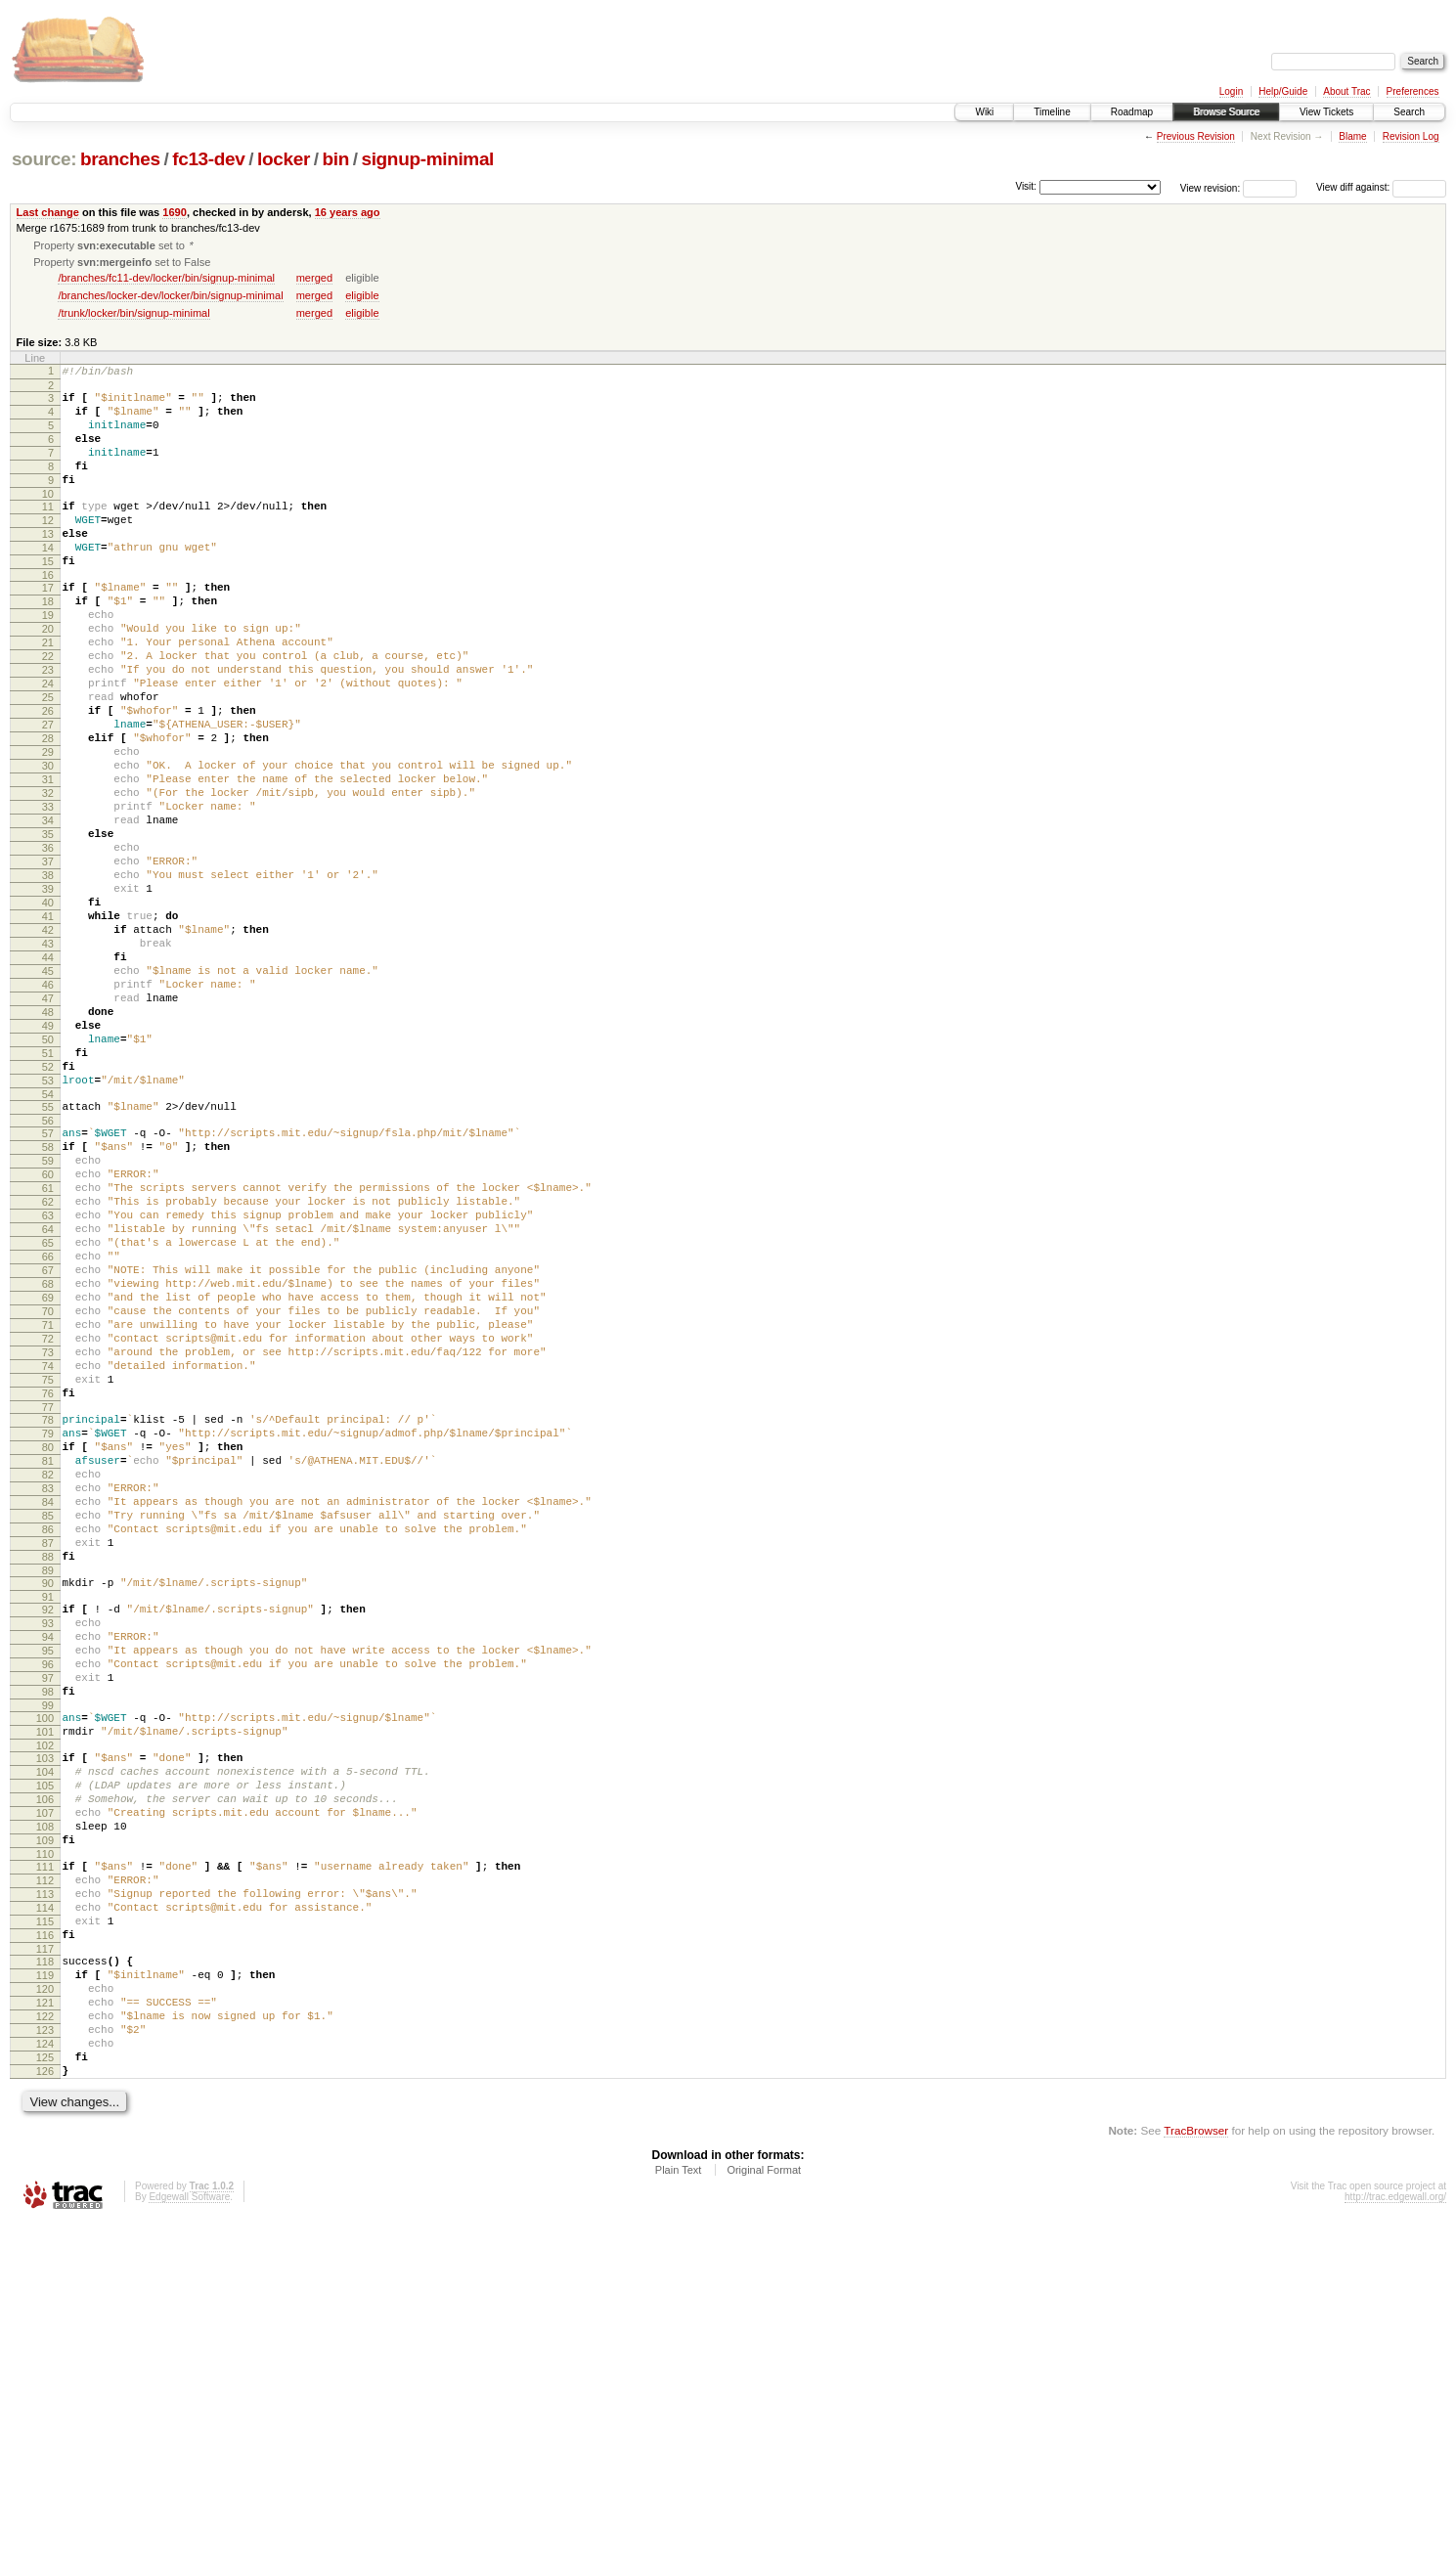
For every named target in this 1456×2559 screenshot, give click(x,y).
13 (48, 565)
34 (48, 910)
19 (48, 661)
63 (48, 1384)
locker (283, 159)
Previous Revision (1196, 136)
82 (48, 1696)
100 (45, 1984)
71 (48, 1517)
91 (48, 1842)
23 (48, 727)
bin (335, 159)
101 (45, 2001)
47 (48, 1126)
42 (48, 1043)
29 (48, 827)
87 (48, 1780)
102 (45, 2017)
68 (48, 1468)
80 (48, 1663)
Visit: (1026, 186)
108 (45, 2113)
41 (48, 1027)
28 (48, 810)
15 (48, 598)
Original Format (764, 2506)
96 (48, 1921)
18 (48, 644)
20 (48, 678)
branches (120, 159)
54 (48, 1243)
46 (48, 1110)
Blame (1352, 136)
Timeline (1052, 112)
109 (45, 2130)
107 (45, 2096)
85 (48, 1746)
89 (48, 1813)
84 (48, 1730)
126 (45, 2404)
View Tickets (1326, 112)
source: (44, 159)
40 (48, 1010)
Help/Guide (1282, 91)
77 (48, 1617)
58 (48, 1301)
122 (45, 2338)
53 (48, 1226)
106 (45, 2080)
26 (48, 777)
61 (48, 1351)
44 (48, 1076)
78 (48, 1630)
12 (48, 548)
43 (48, 1060)
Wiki (984, 112)
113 (45, 2192)
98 (48, 1955)
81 (48, 1680)
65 (48, 1418)
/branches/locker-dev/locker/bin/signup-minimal (170, 297)
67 (48, 1451)
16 (48, 615)
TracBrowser (1196, 2466)
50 (48, 1176)
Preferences (1413, 91)
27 (48, 794)
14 (48, 582)
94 (48, 1888)
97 (48, 1938)
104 (45, 2046)
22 (48, 711)
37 (48, 960)
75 (48, 1584)
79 (48, 1647)
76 (48, 1601)
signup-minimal (427, 159)
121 (45, 2321)
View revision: (1210, 187)
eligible (361, 297)
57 (48, 1285)
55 (48, 1255)
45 (48, 1093)
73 (48, 1551)
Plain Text (678, 2506)
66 (48, 1434)
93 (48, 1871)
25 (48, 761)
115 (45, 2225)
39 (48, 993)
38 (48, 977)
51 (48, 1193)
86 (48, 1763)
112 (45, 2176)
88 (48, 1796)
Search (1409, 112)
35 (48, 927)
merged (314, 280)
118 (45, 2271)
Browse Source (1226, 112)
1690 (174, 212)
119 (45, 2288)
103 (45, 2030)
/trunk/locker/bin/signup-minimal (133, 315)
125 (45, 2388)
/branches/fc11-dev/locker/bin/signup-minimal (166, 280)
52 (48, 1209)
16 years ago (347, 212)
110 (45, 2146)
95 (48, 1905)
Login (1231, 91)
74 (48, 1567)
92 (48, 1855)
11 (48, 532)
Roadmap (1132, 112)
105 (45, 2063)
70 (48, 1501)
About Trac (1346, 91)
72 (48, 1534)
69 (48, 1484)
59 (48, 1318)
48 (48, 1143)
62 (48, 1368)
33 (48, 894)
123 (45, 2354)
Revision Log (1411, 136)
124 (45, 2371)
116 (45, 2242)
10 (48, 519)
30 (48, 844)
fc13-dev (208, 159)
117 (45, 2259)
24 (48, 744)
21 (48, 694)
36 (48, 943)
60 (48, 1335)
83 (48, 1713)
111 (45, 2159)
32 (48, 877)
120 (45, 2305)
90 (48, 1825)
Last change (48, 212)
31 (48, 860)
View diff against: (1381, 187)
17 (48, 628)
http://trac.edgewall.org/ (1395, 2533)
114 (45, 2209)
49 (48, 1160)
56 (48, 1272)
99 (48, 1971)
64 (48, 1401)
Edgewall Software (189, 2533)
